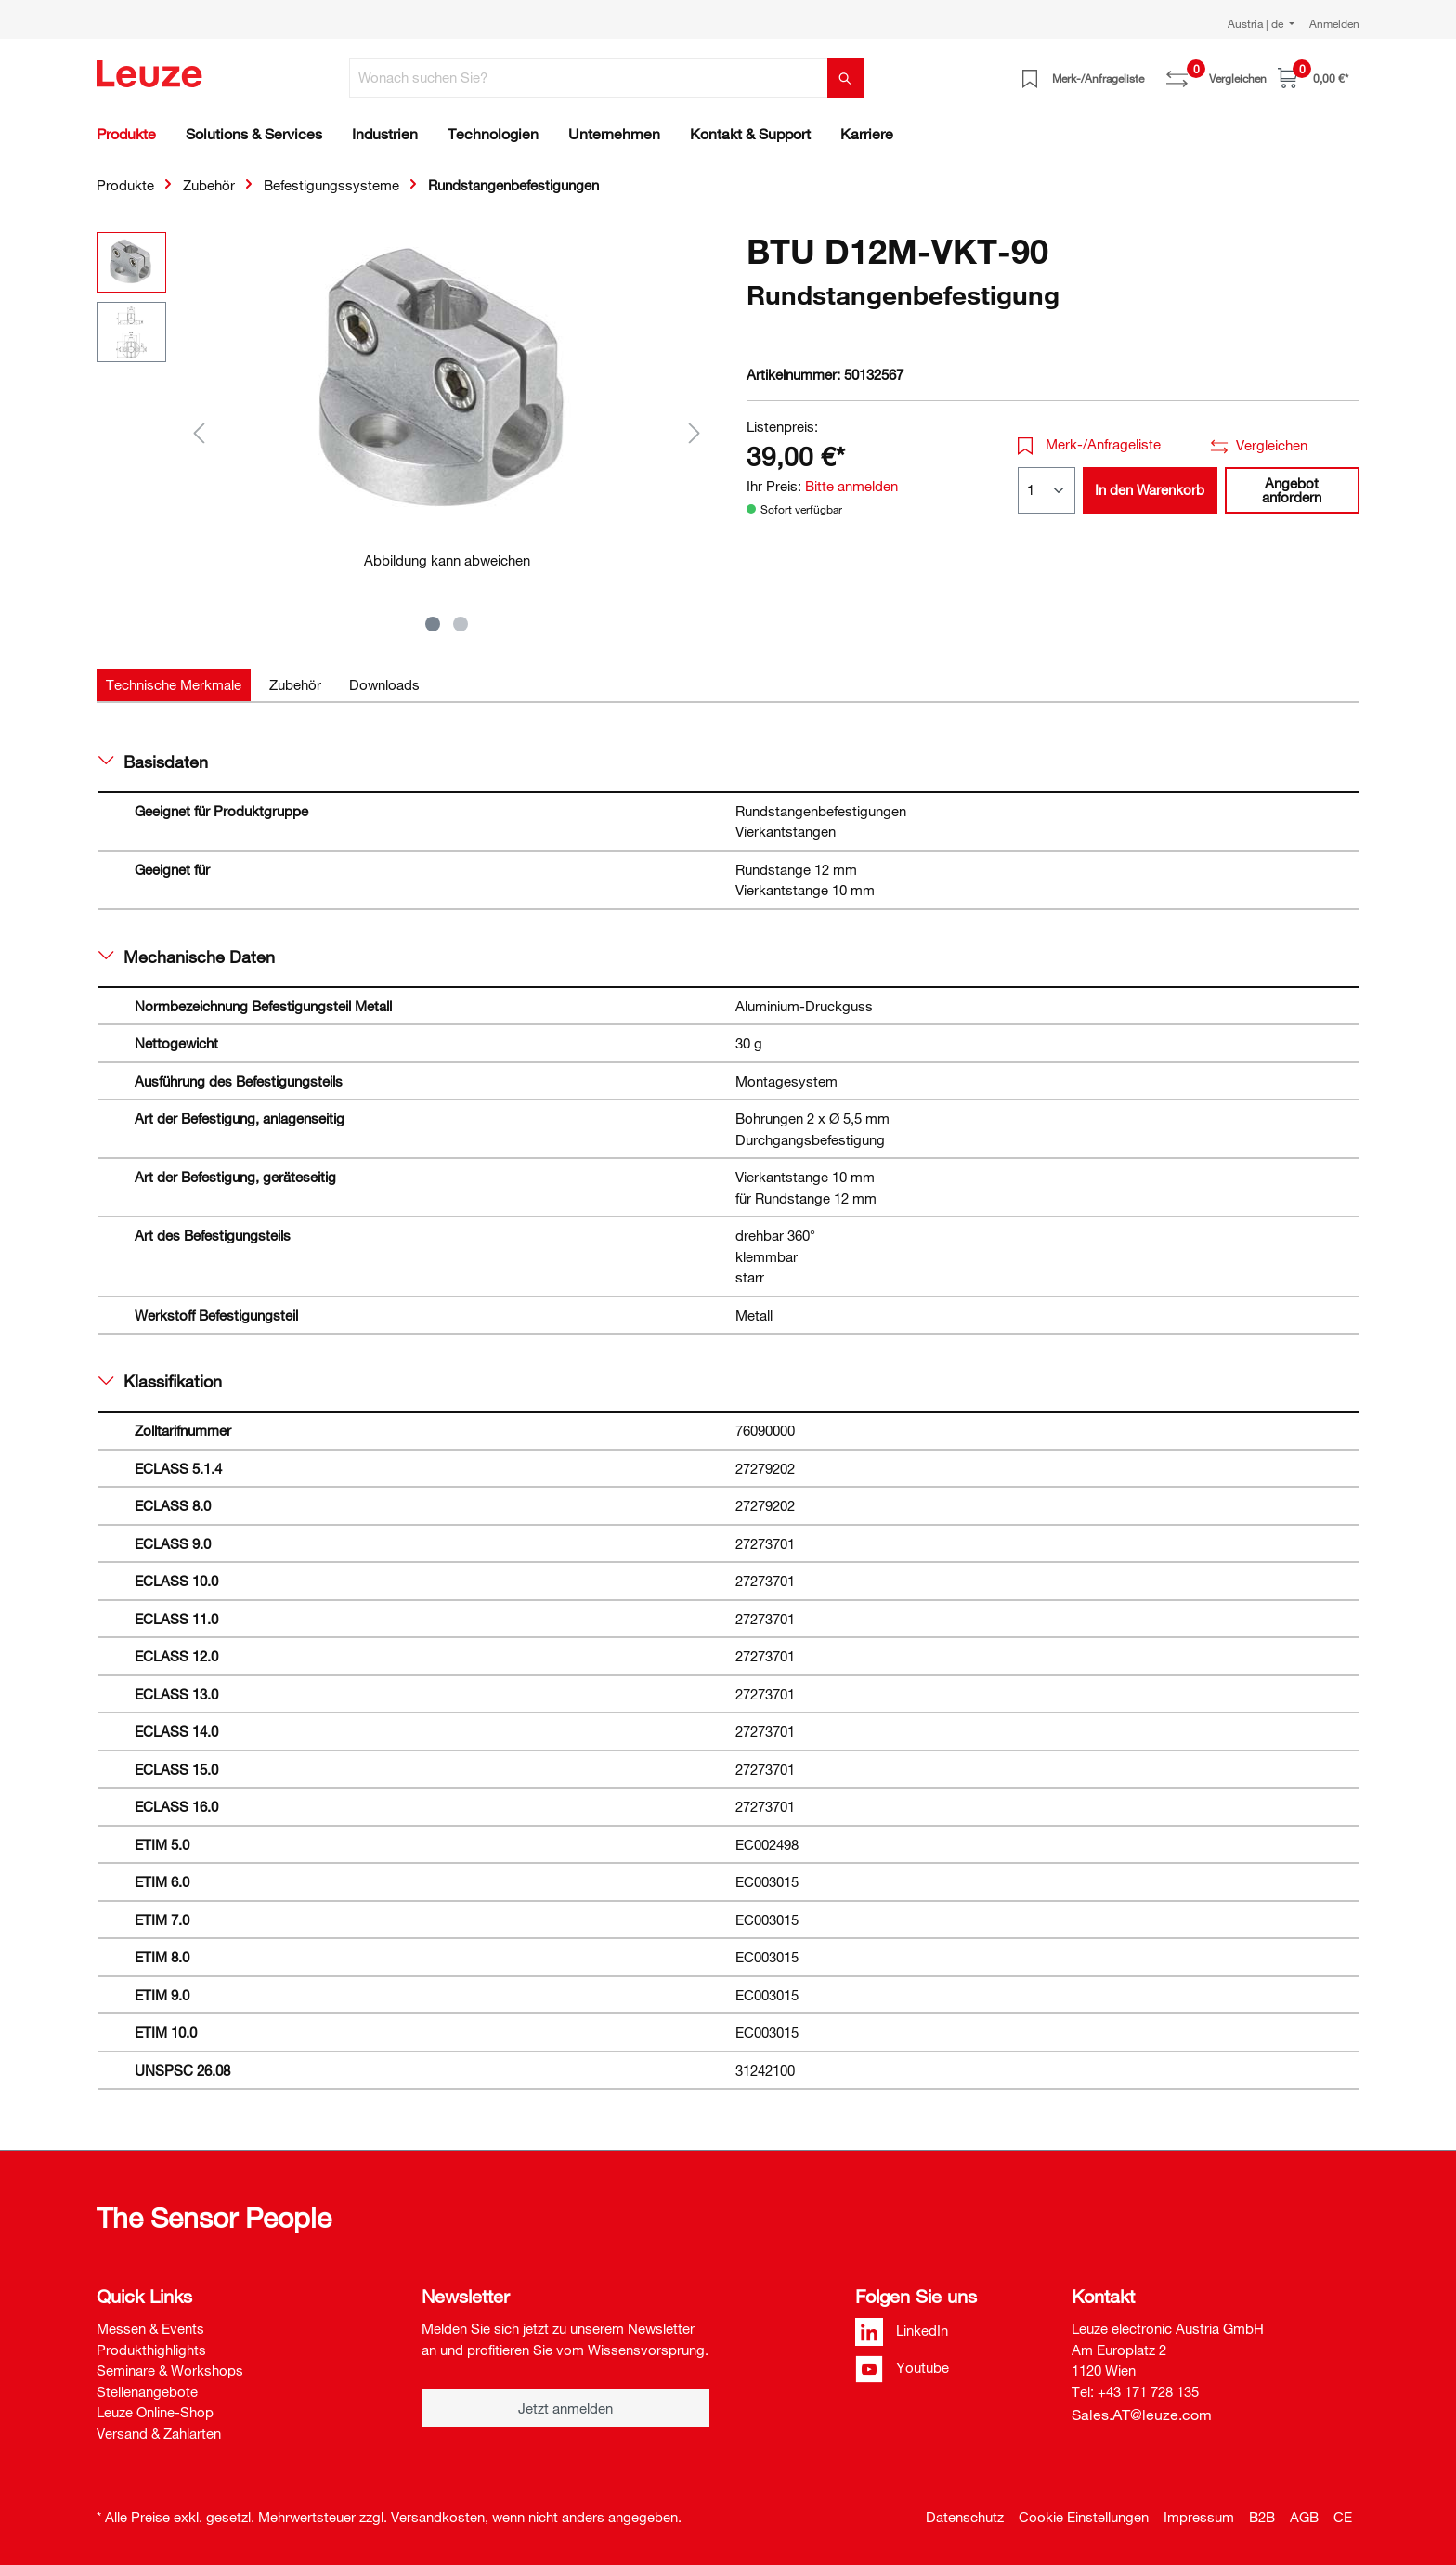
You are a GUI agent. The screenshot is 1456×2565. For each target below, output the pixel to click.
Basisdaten (153, 761)
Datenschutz (965, 2516)
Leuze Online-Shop (155, 2411)
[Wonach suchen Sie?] (588, 78)
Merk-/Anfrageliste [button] (1090, 444)
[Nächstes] (694, 432)
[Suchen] (845, 78)
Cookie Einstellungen (1084, 2516)
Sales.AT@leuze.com (1142, 2414)
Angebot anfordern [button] (1291, 490)
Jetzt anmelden (565, 2408)
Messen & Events (150, 2328)
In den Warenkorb (1149, 489)
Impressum (1199, 2516)
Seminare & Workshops (170, 2370)
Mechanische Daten (186, 956)
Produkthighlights (151, 2349)
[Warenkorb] (1313, 77)
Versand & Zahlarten (159, 2433)
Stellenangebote (147, 2391)
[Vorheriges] (199, 432)
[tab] (174, 685)
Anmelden (1334, 23)
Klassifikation (160, 1381)
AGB (1304, 2516)
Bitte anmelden (851, 485)
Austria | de (1257, 23)
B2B (1262, 2516)
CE (1342, 2516)
